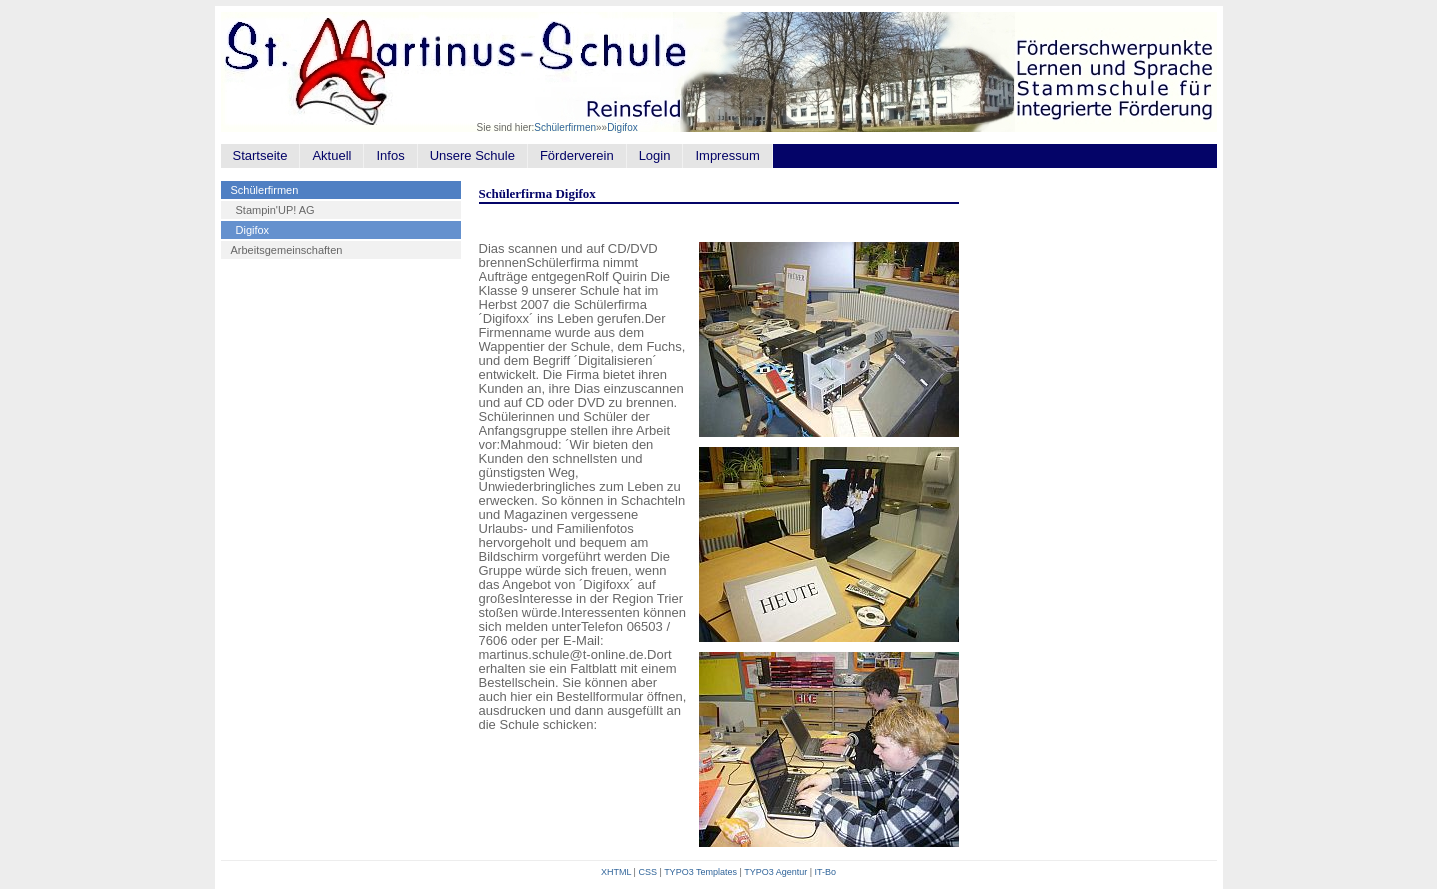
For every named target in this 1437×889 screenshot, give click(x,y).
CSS (647, 872)
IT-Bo (826, 872)
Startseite (260, 155)
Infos (390, 155)
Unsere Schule (472, 155)
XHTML (616, 872)
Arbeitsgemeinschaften (287, 250)
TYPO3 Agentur (775, 872)
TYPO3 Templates (700, 872)
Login (655, 155)
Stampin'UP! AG (275, 210)
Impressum (727, 155)
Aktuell (331, 155)
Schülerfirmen (565, 127)
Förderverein (577, 155)
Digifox (622, 127)
